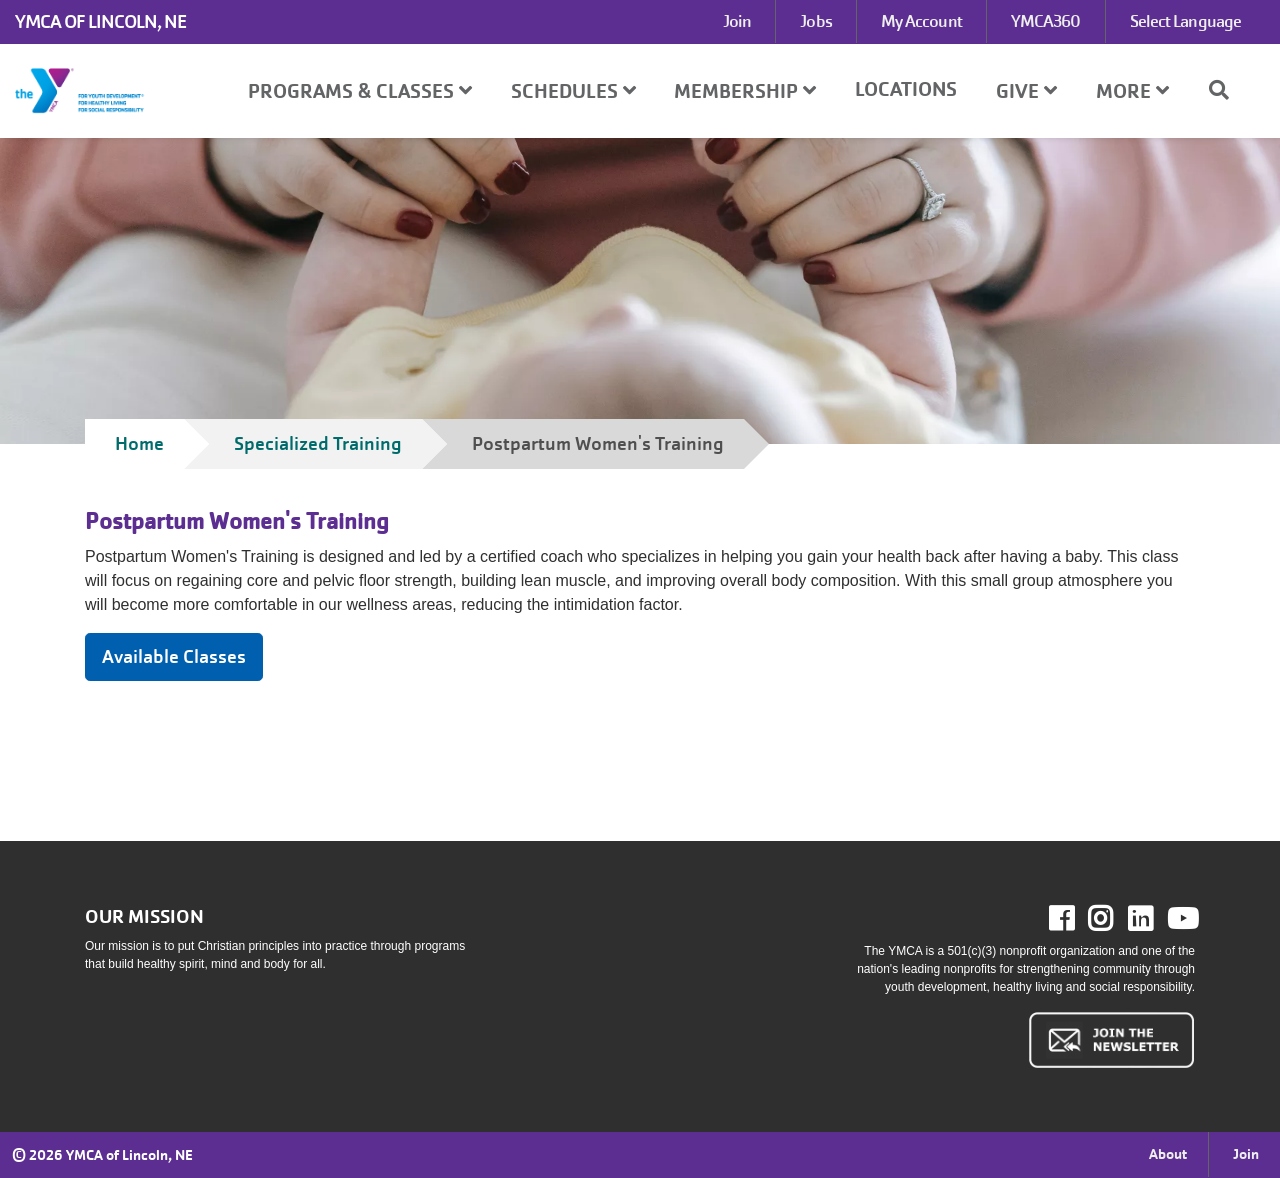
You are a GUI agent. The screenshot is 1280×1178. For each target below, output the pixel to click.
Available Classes (174, 656)
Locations (906, 89)
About (1168, 1154)
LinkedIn (1154, 919)
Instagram (1114, 919)
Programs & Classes (360, 91)
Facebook (1075, 919)
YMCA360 (1046, 21)
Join (737, 21)
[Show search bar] (1227, 90)
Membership (745, 91)
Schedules (573, 91)
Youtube (1181, 919)
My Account (921, 21)
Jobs (815, 21)
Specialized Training (318, 443)
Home (139, 443)
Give (1026, 91)
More (1132, 91)
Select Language (1186, 21)
